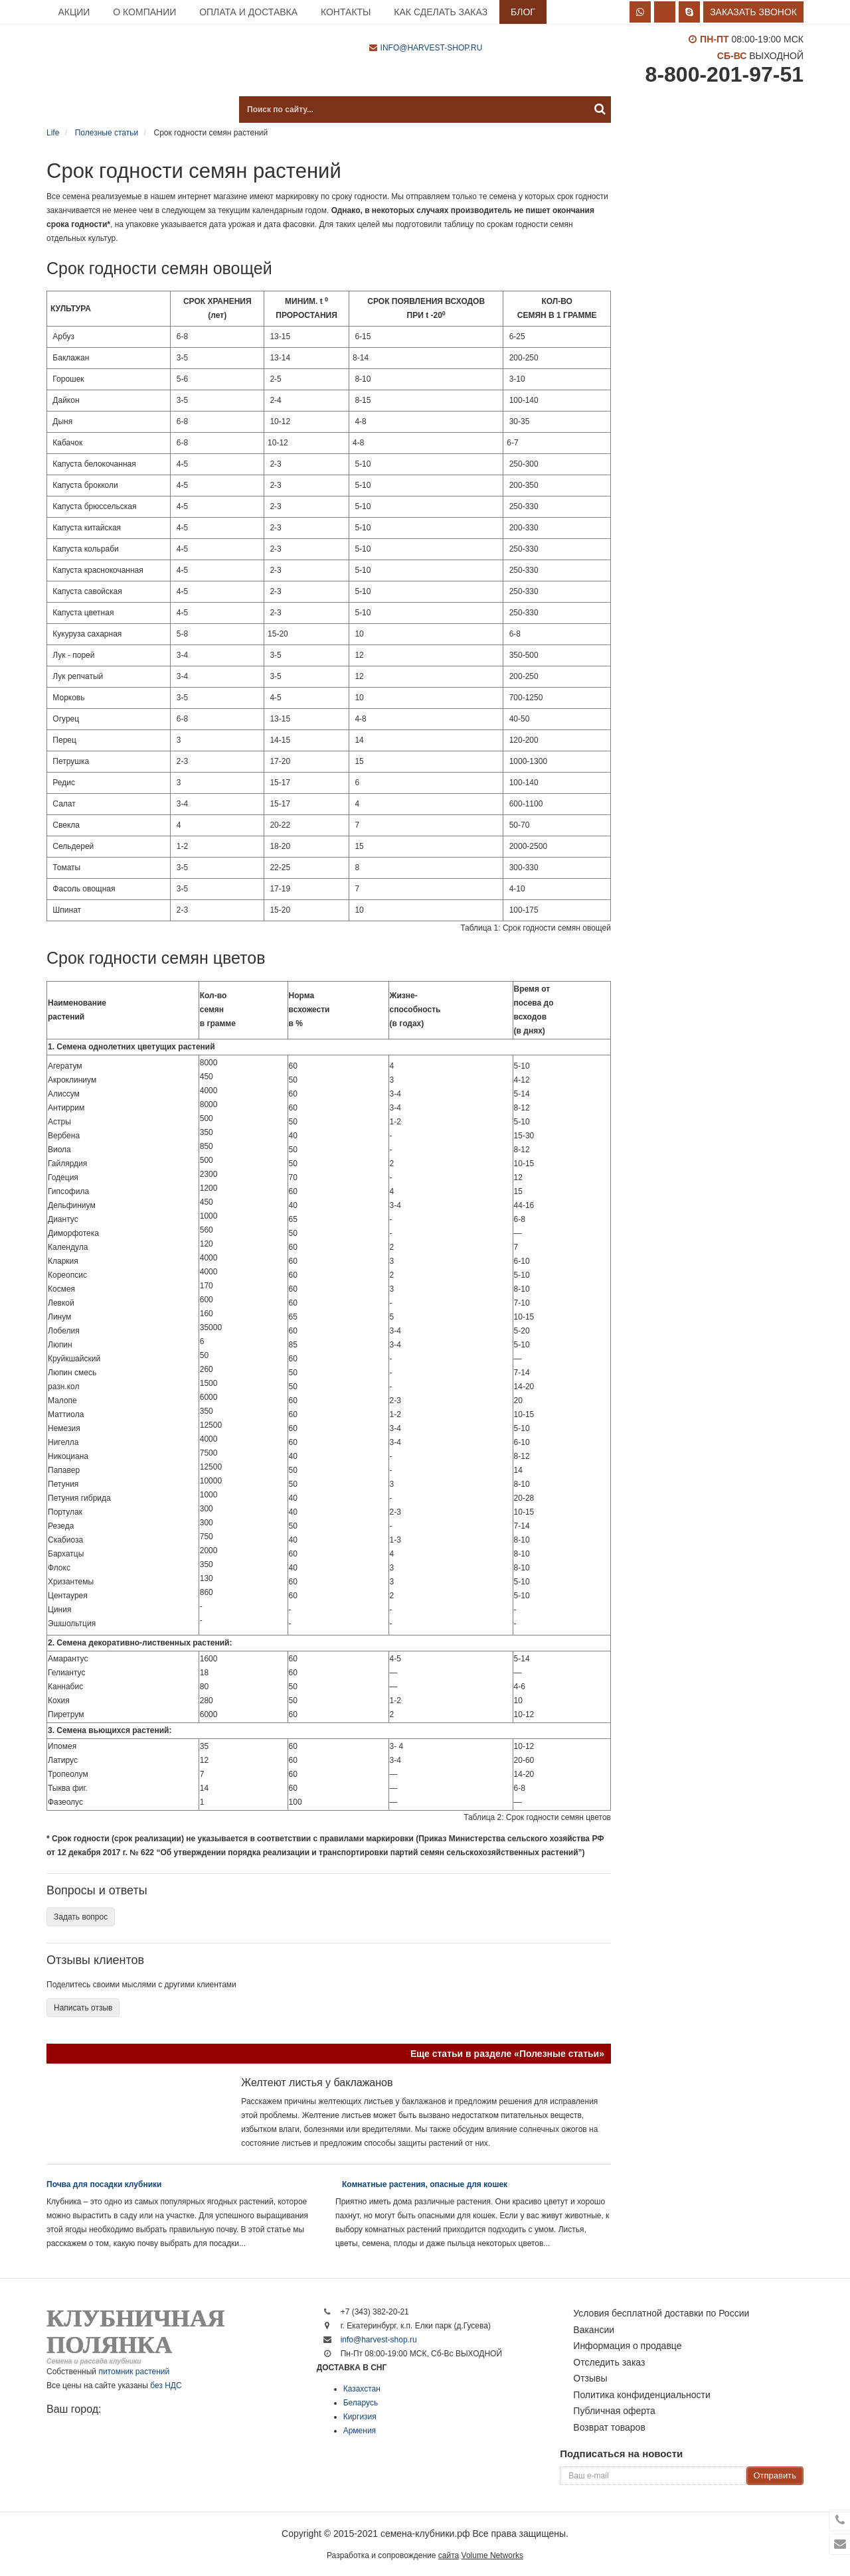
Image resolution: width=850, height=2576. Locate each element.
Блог (523, 12)
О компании (144, 12)
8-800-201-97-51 (724, 74)
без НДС (165, 2385)
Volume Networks (492, 2555)
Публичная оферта (614, 2410)
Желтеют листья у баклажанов (316, 2082)
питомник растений (133, 2371)
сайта (448, 2555)
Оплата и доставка (248, 12)
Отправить (775, 2475)
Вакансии (593, 2329)
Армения (359, 2430)
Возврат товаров (609, 2427)
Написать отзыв (83, 2007)
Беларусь (360, 2402)
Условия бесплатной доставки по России (661, 2313)
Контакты (346, 12)
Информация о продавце (627, 2345)
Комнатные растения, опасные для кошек (424, 2184)
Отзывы (590, 2378)
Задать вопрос (81, 1917)
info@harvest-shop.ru (432, 47)
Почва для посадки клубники (103, 2184)
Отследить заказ (609, 2362)
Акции (74, 12)
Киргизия (360, 2416)
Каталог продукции (113, 109)
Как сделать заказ (440, 12)
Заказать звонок (753, 12)
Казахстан (362, 2388)
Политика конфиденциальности (642, 2394)
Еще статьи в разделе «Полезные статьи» (507, 2053)
